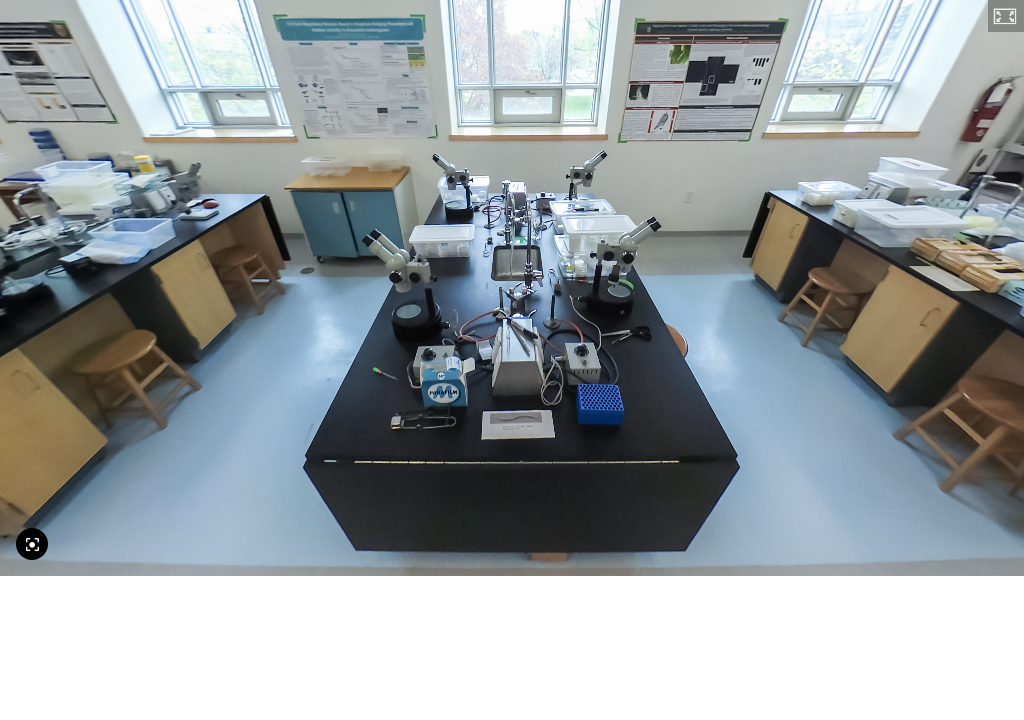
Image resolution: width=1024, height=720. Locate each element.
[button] (1006, 16)
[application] (512, 288)
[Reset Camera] (32, 544)
